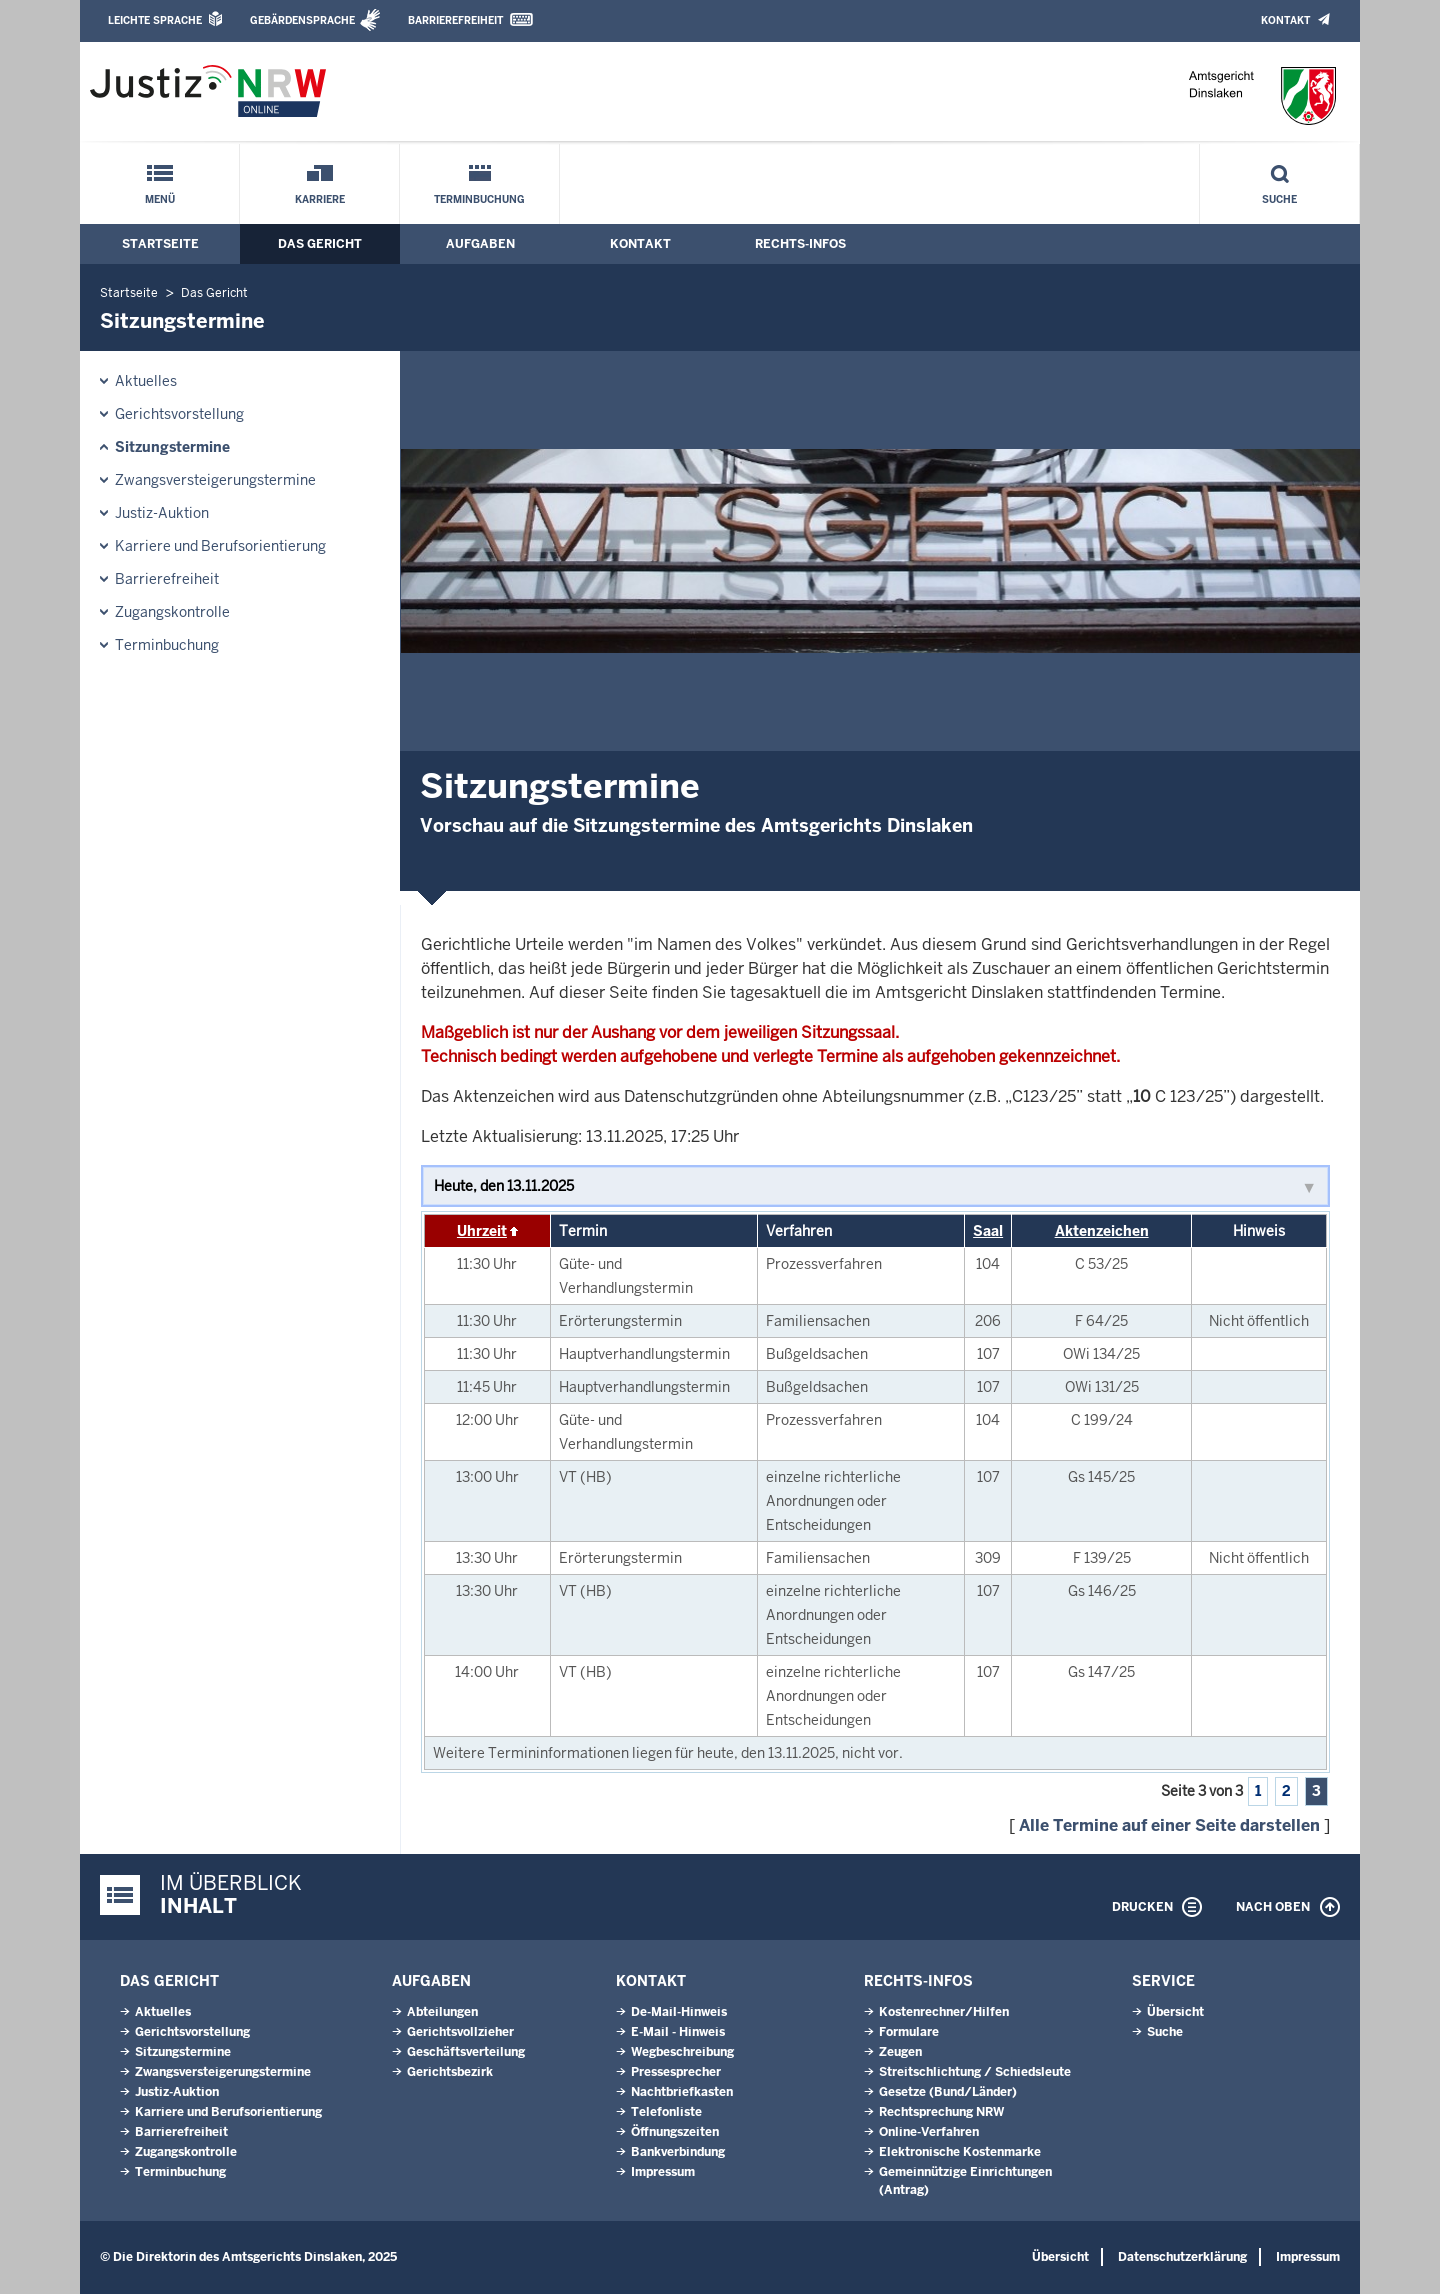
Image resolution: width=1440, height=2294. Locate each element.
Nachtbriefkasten (682, 2092)
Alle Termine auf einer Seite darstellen (1169, 1825)
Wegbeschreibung (682, 2052)
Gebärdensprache (302, 20)
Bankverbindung (678, 2152)
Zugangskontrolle (172, 612)
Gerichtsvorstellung (179, 414)
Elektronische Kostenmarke (960, 2152)
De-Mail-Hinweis (679, 2012)
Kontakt (1285, 20)
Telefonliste (666, 2112)
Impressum (663, 2172)
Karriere (320, 199)
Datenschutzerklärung (1182, 2257)
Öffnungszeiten (675, 2132)
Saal (988, 1231)
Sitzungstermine (172, 447)
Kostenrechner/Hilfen (944, 2012)
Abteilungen (442, 2012)
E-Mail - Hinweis (678, 2032)
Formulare (909, 2032)
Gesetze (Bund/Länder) (948, 2092)
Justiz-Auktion (162, 513)
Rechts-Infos (800, 244)
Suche (1279, 199)
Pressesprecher (676, 2072)
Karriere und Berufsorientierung (220, 546)
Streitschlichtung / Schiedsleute (975, 2072)
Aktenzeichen (1102, 1231)
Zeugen (900, 2052)
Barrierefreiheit (455, 20)
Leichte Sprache (155, 20)
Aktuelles (146, 381)
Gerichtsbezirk (450, 2072)
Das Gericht (320, 244)
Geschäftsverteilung (466, 2052)
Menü (160, 199)
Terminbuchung (479, 199)
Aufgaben (480, 244)
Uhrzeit (482, 1231)
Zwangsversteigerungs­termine (215, 480)
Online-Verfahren (929, 2132)
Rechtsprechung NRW (941, 2112)
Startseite (160, 244)
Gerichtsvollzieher (460, 2032)
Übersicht (1175, 2012)
